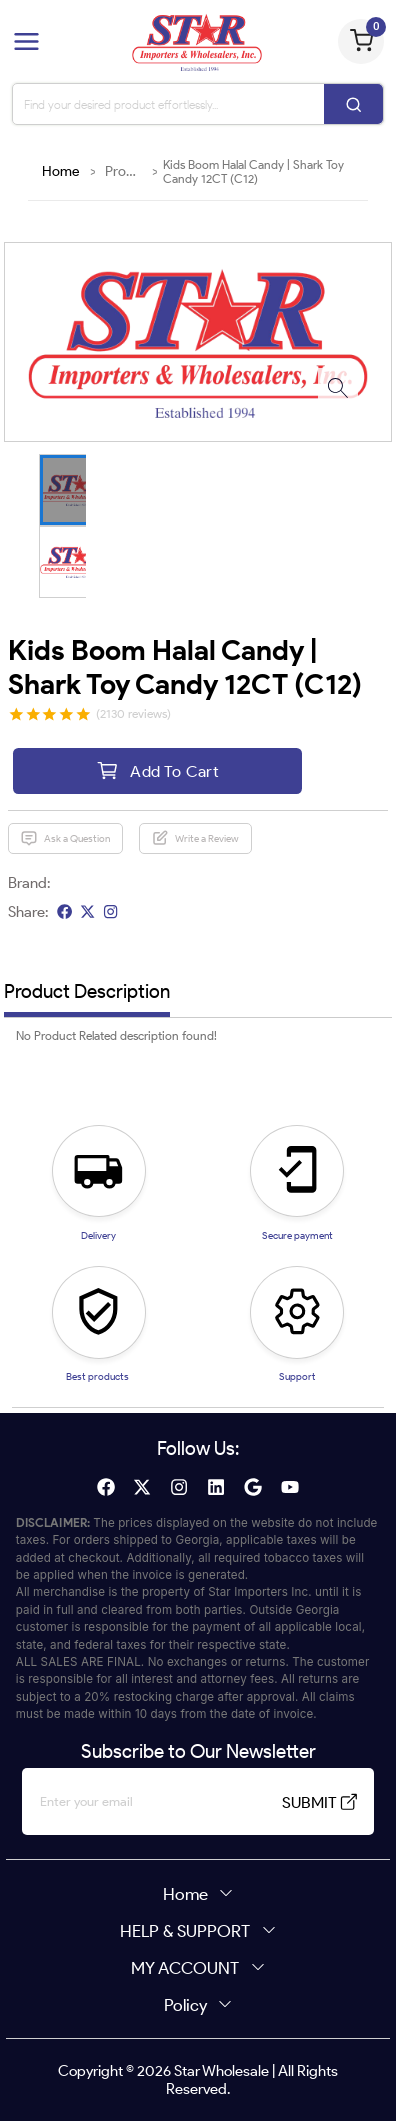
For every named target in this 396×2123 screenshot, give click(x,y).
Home (61, 171)
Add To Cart (158, 771)
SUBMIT (311, 1803)
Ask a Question (65, 840)
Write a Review (195, 840)
